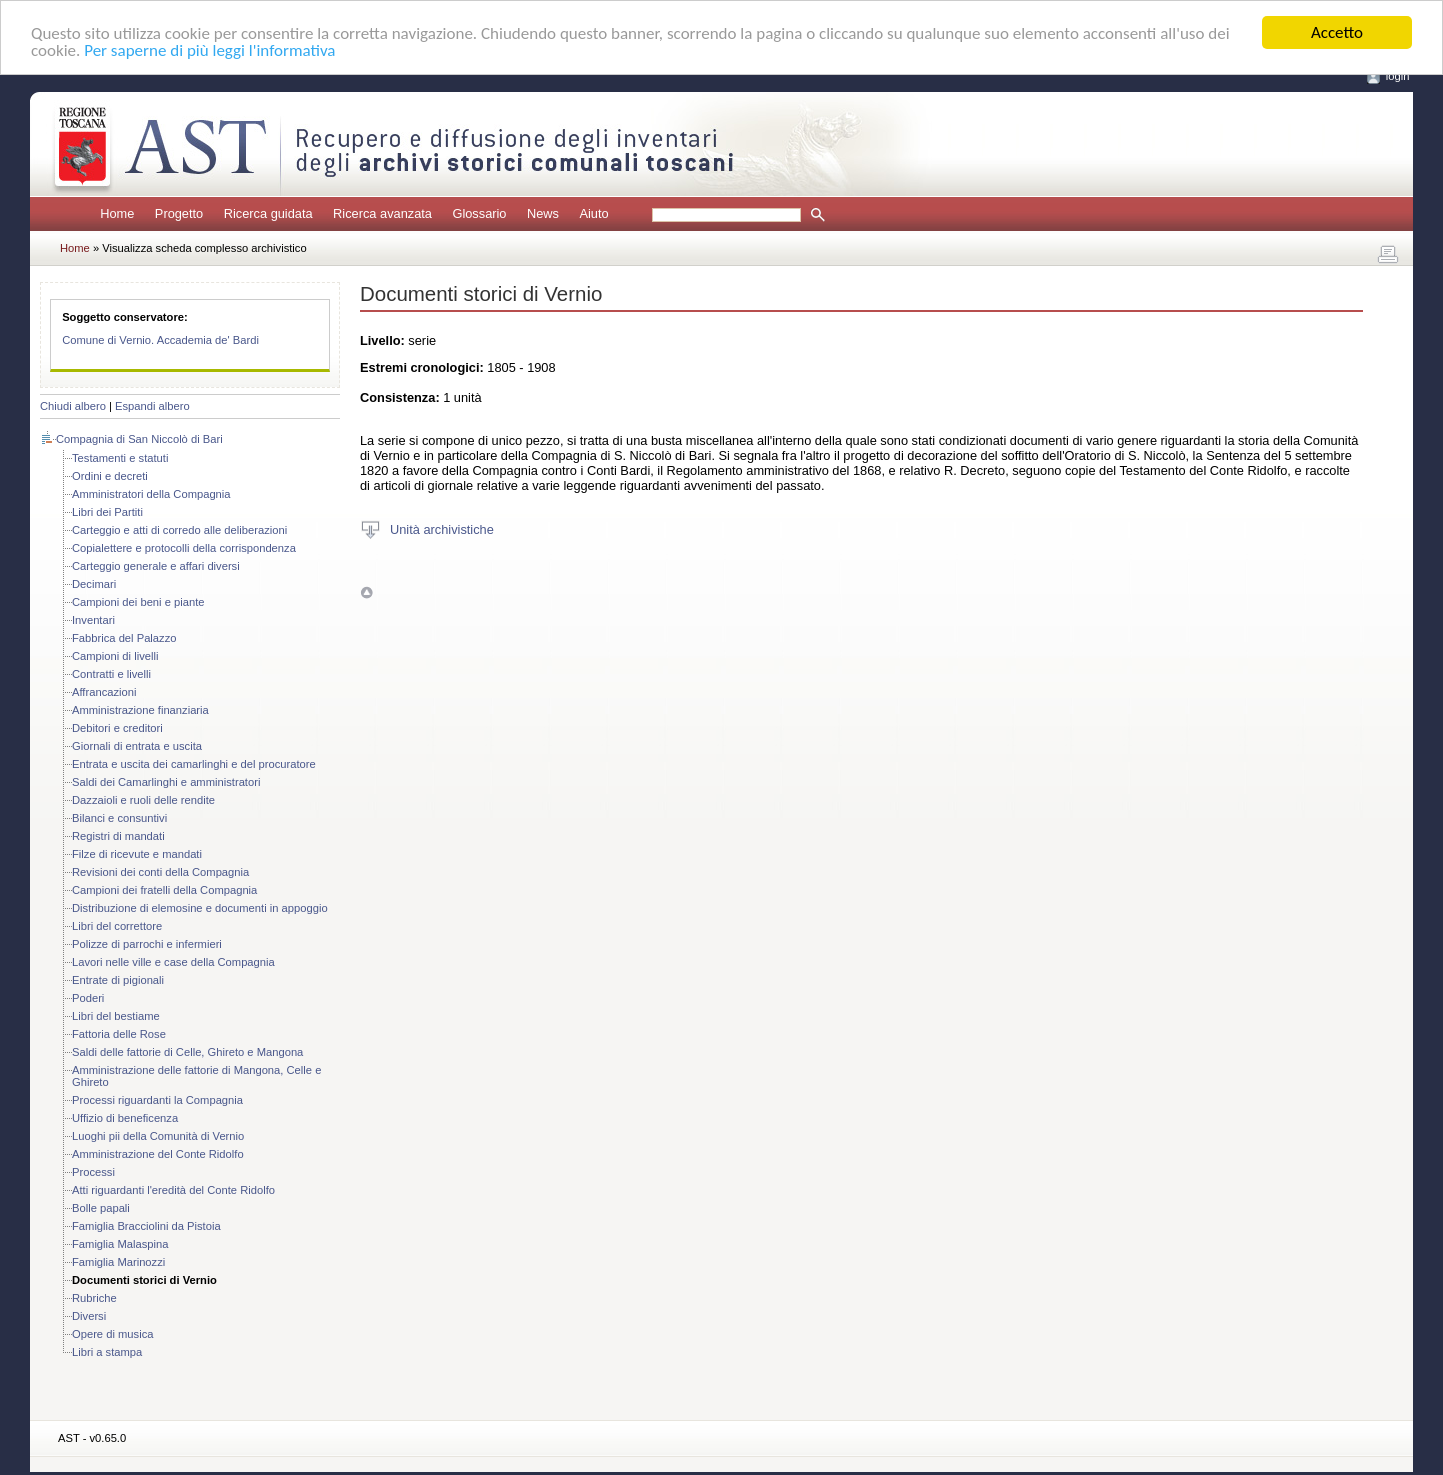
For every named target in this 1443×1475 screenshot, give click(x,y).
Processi (93, 1172)
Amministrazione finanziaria (140, 710)
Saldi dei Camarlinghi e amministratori (166, 782)
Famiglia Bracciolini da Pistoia (146, 1226)
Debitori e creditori (117, 728)
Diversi (89, 1316)
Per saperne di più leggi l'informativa (209, 50)
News (543, 213)
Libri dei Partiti (107, 512)
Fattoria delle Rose (119, 1034)
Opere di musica (112, 1334)
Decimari (94, 584)
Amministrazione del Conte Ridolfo (158, 1154)
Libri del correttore (117, 926)
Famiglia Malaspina (120, 1244)
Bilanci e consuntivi (119, 818)
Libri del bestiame (116, 1016)
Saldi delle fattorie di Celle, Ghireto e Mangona (187, 1052)
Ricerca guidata (268, 213)
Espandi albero (152, 406)
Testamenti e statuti (120, 458)
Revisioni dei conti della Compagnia (160, 872)
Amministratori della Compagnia (151, 494)
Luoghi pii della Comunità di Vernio (158, 1136)
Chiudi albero (73, 406)
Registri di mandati (118, 836)
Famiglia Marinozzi (118, 1262)
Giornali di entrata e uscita (137, 746)
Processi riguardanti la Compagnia (157, 1100)
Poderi (88, 998)
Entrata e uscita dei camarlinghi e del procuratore (194, 764)
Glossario (479, 213)
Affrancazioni (104, 692)
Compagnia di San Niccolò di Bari (139, 439)
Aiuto (593, 213)
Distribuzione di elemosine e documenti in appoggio (200, 908)
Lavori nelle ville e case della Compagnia (173, 962)
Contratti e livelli (111, 674)
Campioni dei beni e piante (138, 602)
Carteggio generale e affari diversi (156, 566)
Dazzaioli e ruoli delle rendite (143, 800)
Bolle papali (101, 1208)
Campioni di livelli (115, 656)
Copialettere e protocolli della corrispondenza (184, 548)
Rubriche (94, 1298)
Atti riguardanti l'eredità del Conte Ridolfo (173, 1190)
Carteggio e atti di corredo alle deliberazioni (179, 530)
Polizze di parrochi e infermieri (147, 944)
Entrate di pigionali (118, 980)
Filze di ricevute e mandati (137, 854)
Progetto (179, 213)
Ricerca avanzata (382, 213)
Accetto (1337, 32)
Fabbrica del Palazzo (124, 638)
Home (117, 213)
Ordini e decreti (110, 476)
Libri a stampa (107, 1352)
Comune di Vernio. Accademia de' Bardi (160, 340)
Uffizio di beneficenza (125, 1118)
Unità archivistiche (442, 528)
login (1398, 76)
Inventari (93, 620)
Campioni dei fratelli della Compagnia (164, 890)
